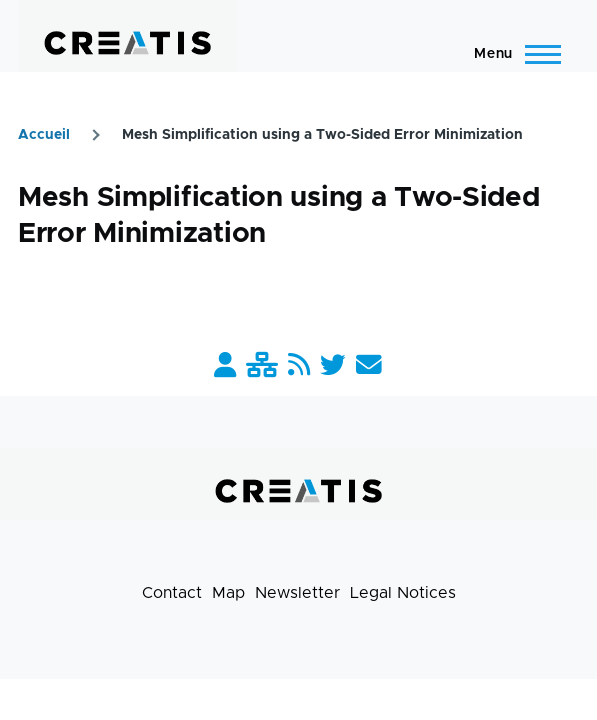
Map (228, 593)
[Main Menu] (511, 54)
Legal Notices (403, 593)
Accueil (44, 135)
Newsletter (297, 593)
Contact (172, 593)
